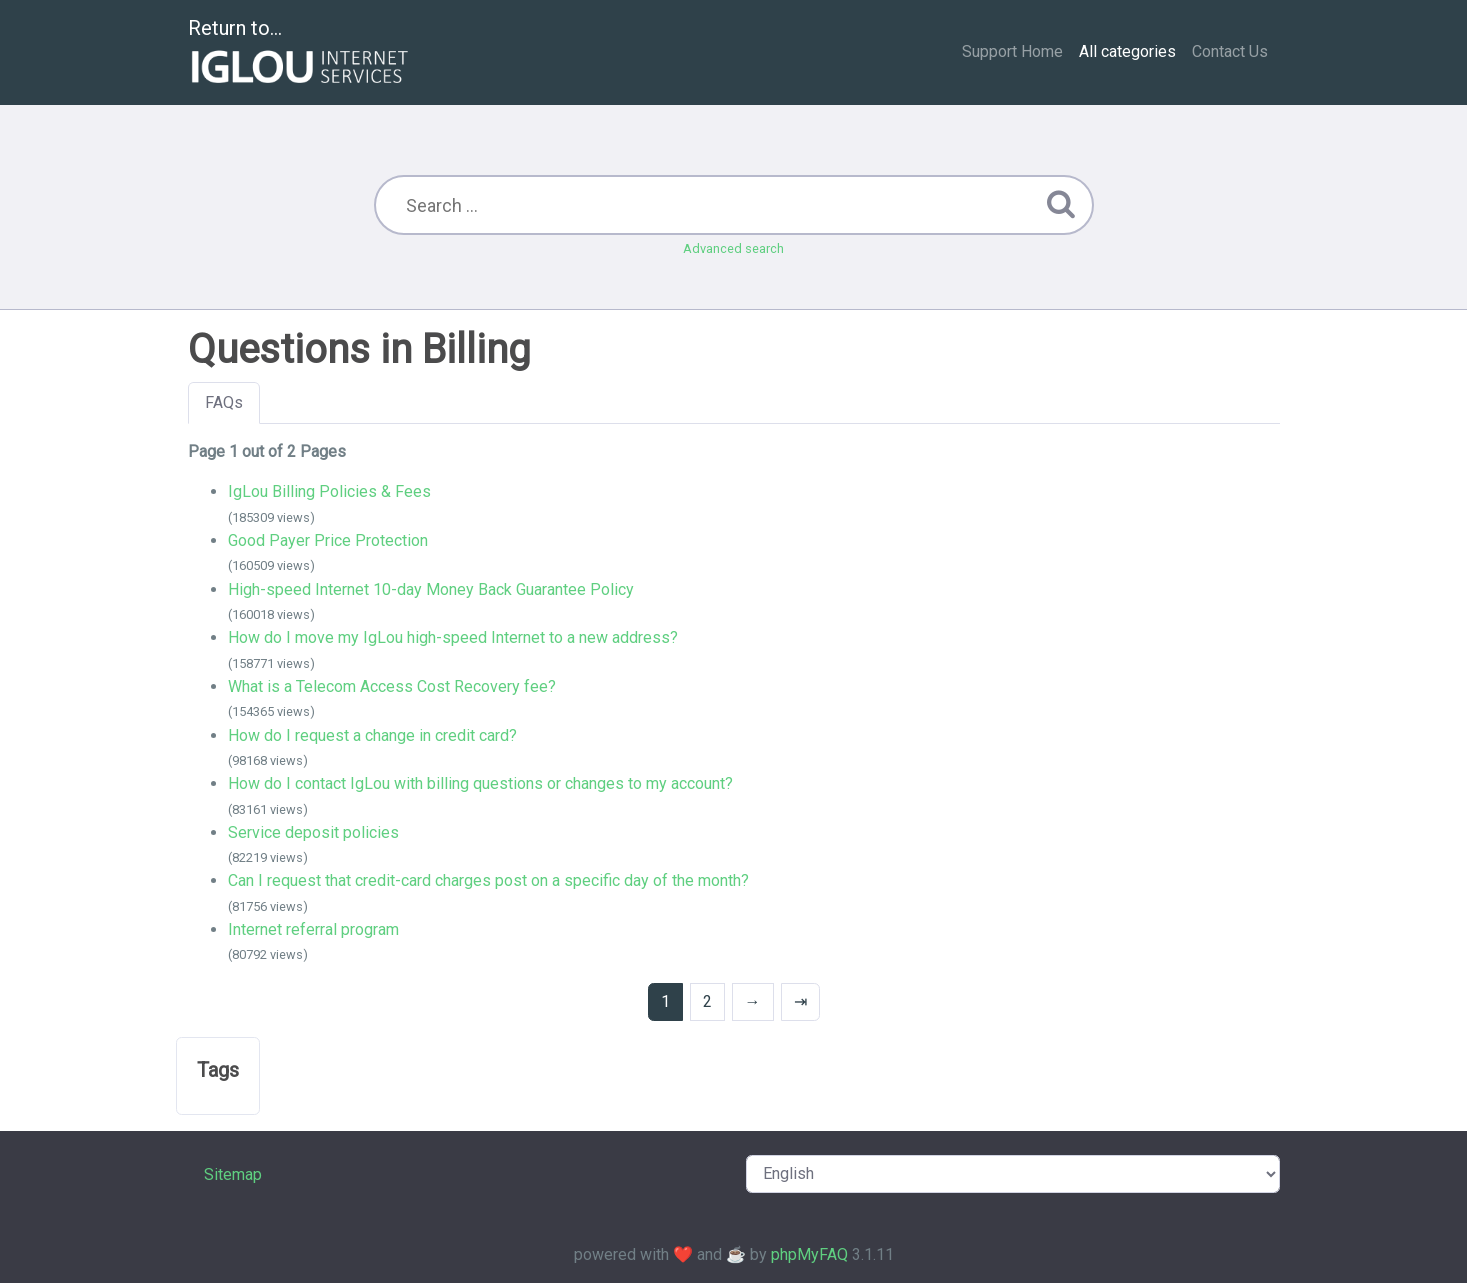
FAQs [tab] (224, 402)
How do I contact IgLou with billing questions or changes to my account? (480, 783)
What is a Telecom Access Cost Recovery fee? (392, 686)
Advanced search (733, 248)
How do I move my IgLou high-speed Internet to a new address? (453, 637)
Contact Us (1230, 51)
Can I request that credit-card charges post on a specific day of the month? (488, 880)
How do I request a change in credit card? (372, 735)
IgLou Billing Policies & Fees (329, 491)
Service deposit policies (313, 832)
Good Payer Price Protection (328, 540)
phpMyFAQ (809, 1254)
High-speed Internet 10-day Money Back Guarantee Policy (431, 589)
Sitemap (233, 1174)
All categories (1127, 51)
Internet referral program (313, 929)
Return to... (300, 53)
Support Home (1012, 51)
